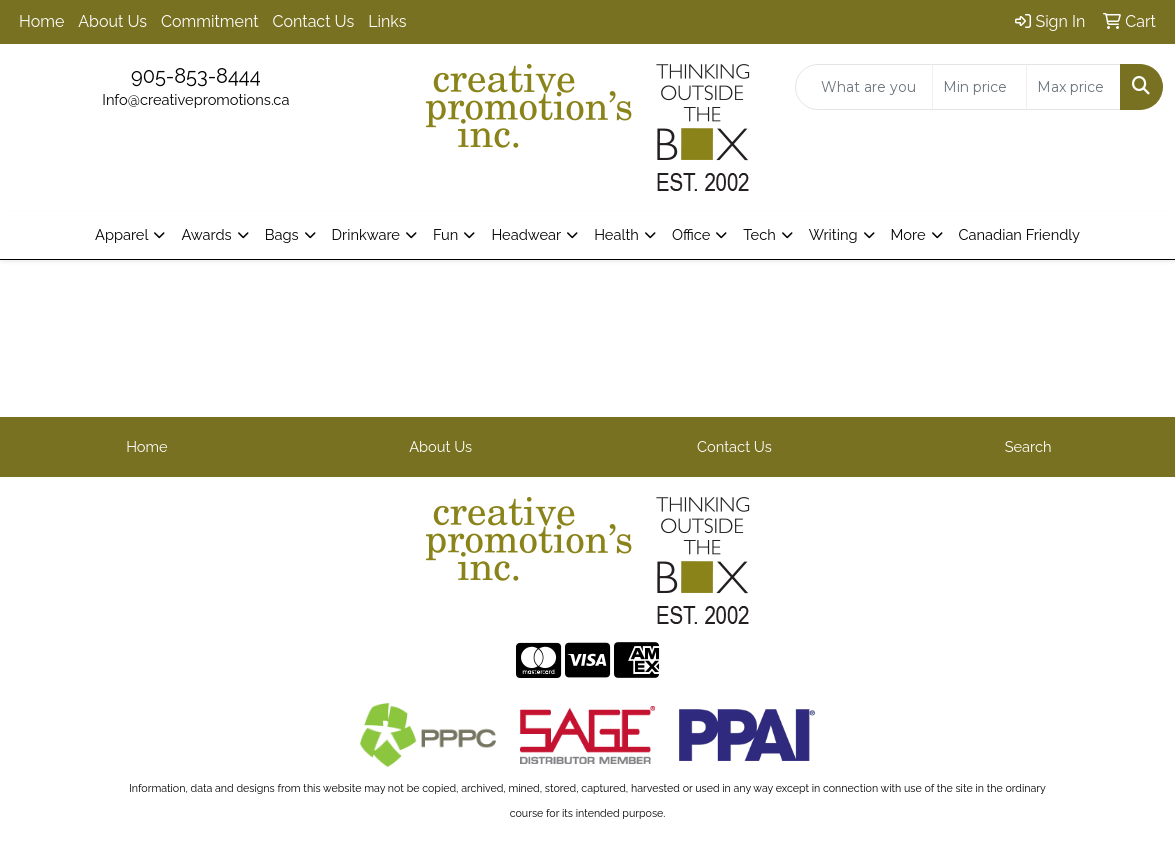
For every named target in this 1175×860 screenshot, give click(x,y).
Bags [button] (282, 234)
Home (41, 21)
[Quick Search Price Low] (979, 87)
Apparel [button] (121, 234)
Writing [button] (833, 234)
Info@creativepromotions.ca (195, 99)
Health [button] (616, 234)
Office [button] (691, 234)
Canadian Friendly (1020, 234)
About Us (112, 21)
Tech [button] (759, 234)
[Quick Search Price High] (1073, 87)
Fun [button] (445, 234)
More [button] (908, 234)
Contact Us (314, 21)
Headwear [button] (526, 234)
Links (387, 21)
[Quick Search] (864, 87)
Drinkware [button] (366, 234)
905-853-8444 (196, 76)
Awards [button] (206, 234)
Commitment (209, 21)
